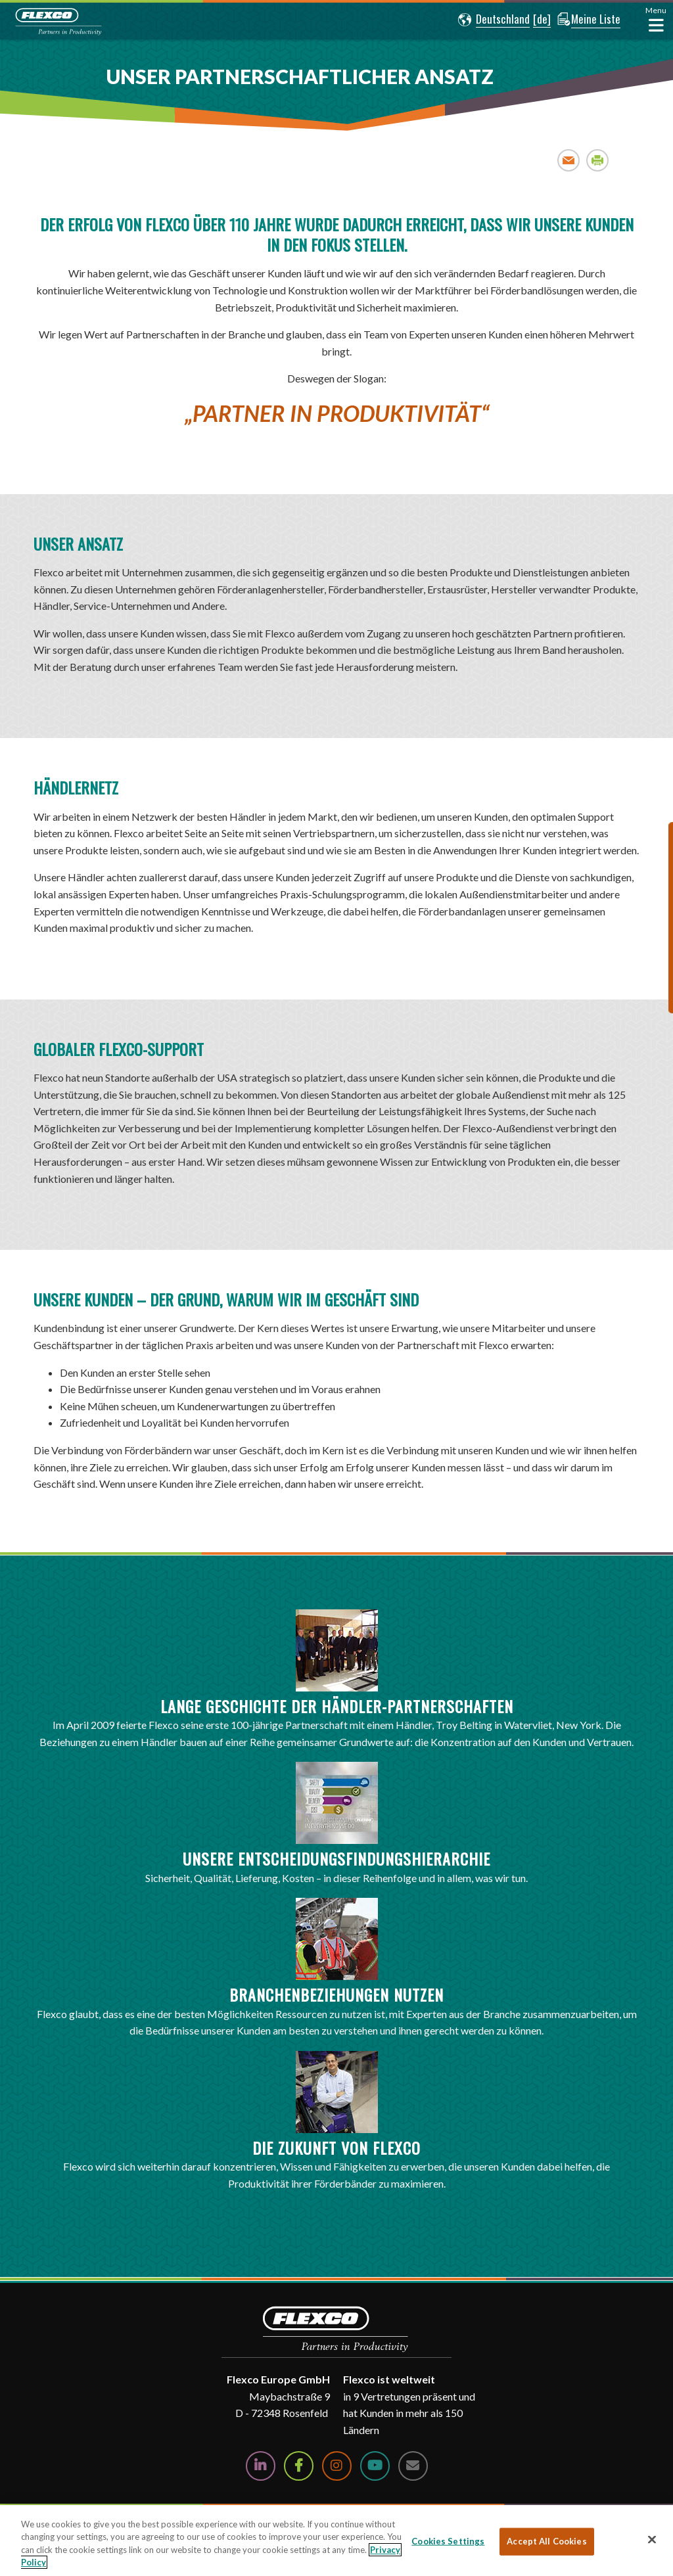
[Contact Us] (413, 2466)
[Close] (652, 2539)
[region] (336, 2540)
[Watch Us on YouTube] (375, 2466)
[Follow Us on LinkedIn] (260, 2466)
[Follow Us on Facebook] (298, 2466)
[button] (491, 20)
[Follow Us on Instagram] (337, 2466)
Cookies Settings (447, 2541)
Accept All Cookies (546, 2541)
